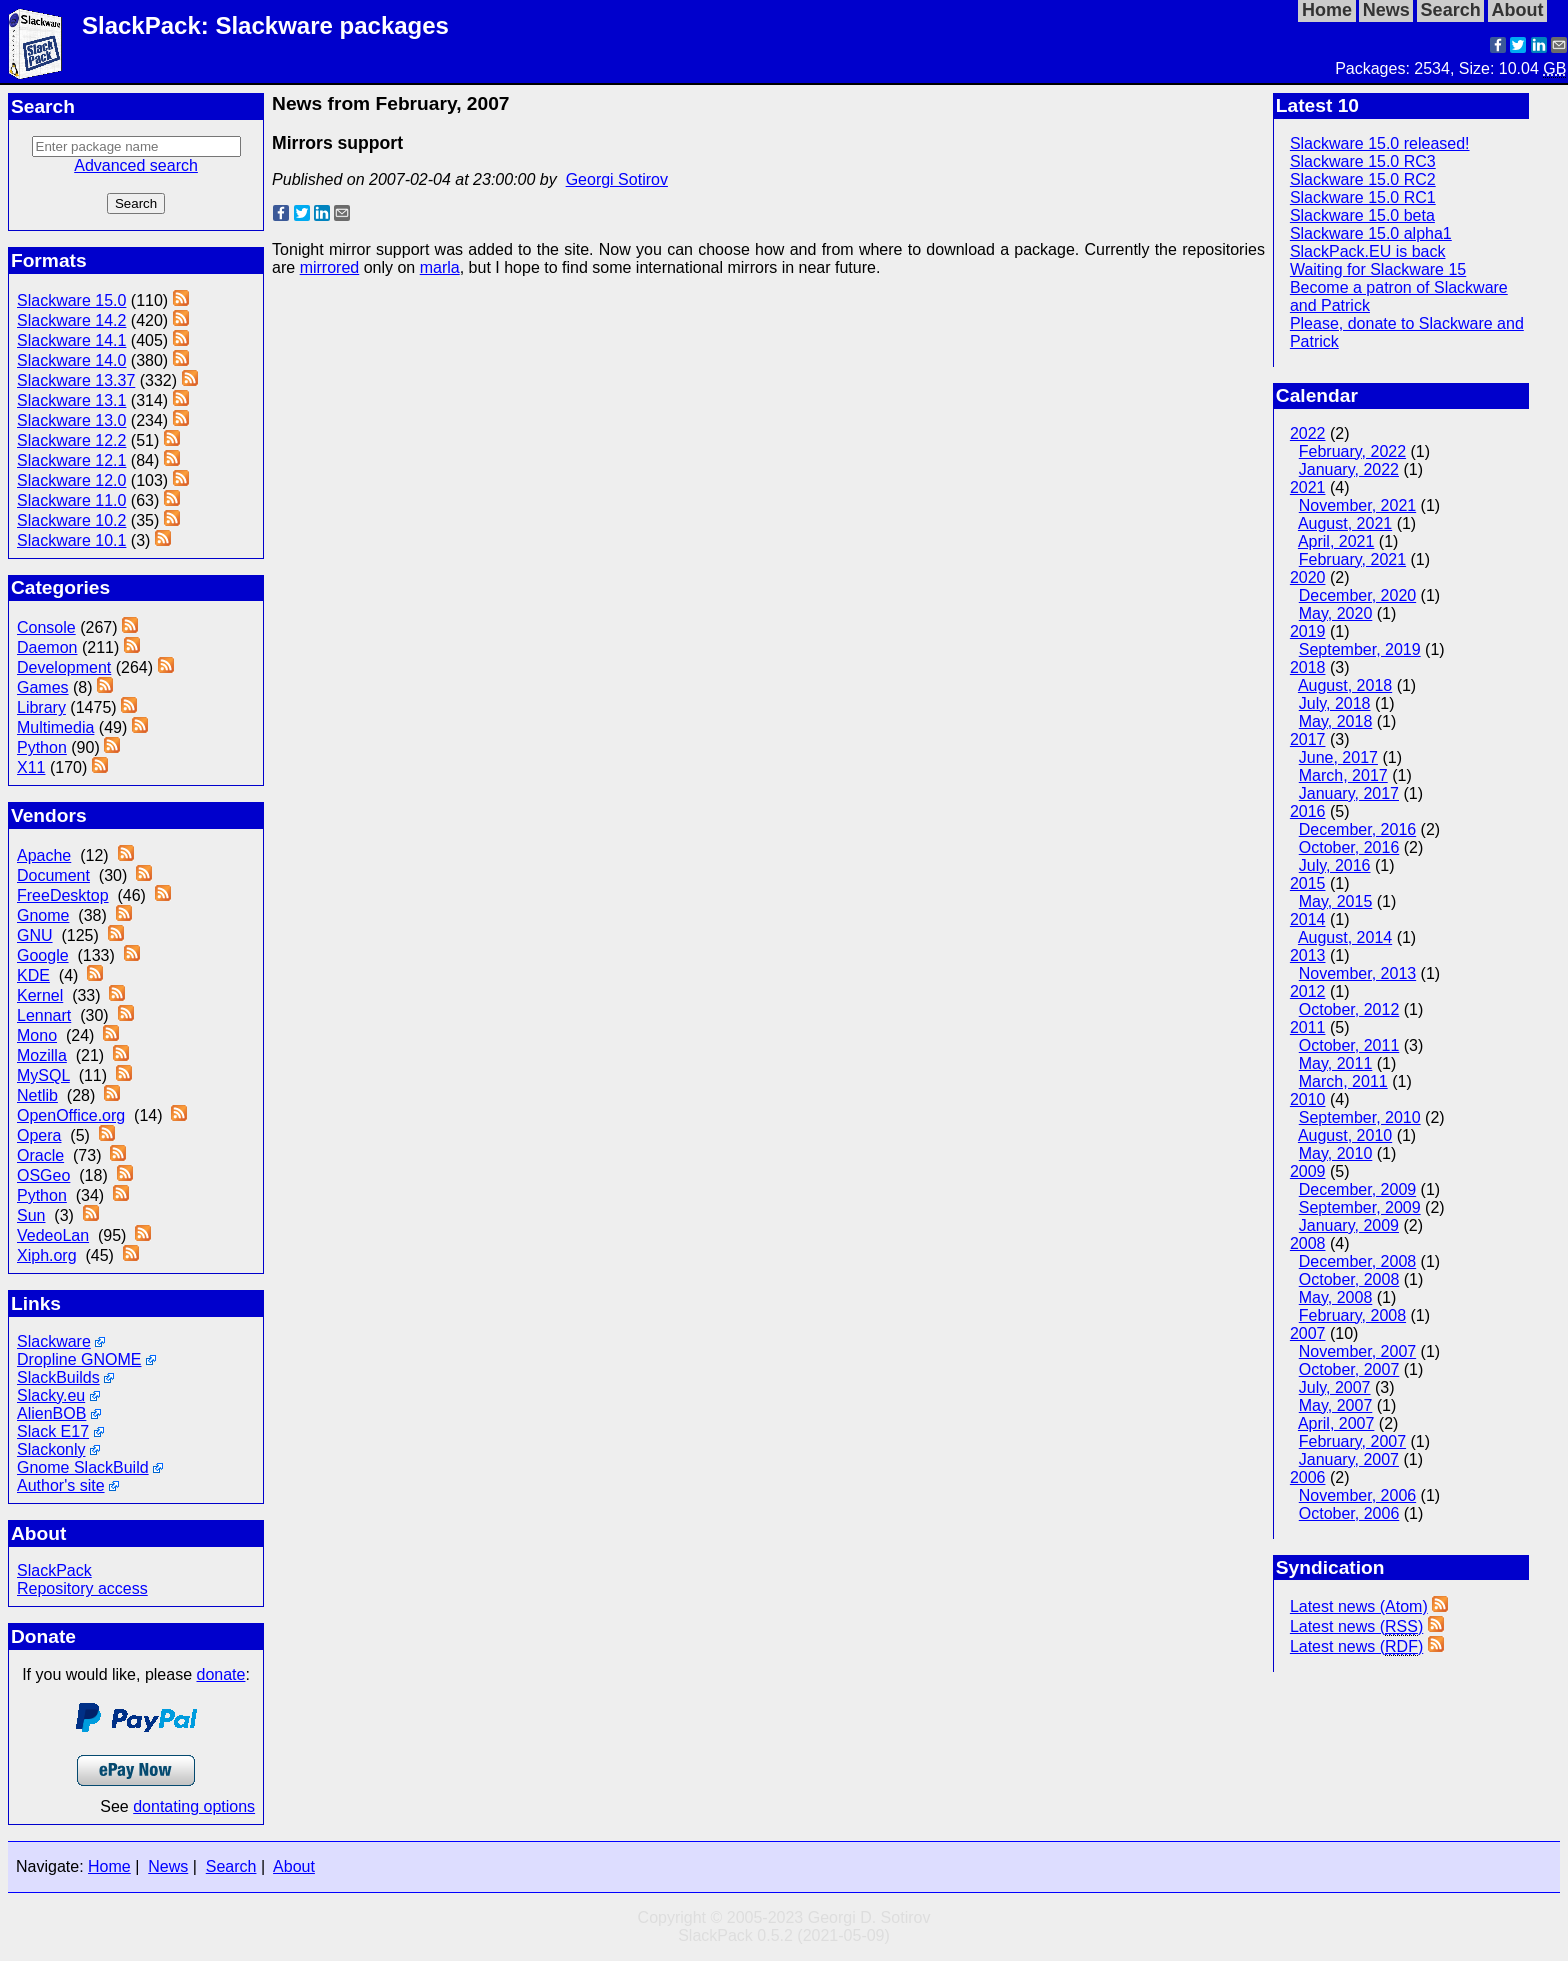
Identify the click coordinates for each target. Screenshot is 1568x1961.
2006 (1308, 1477)
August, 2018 (1345, 685)
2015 (1308, 883)
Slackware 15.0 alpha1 (1371, 233)
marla (440, 267)
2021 (1308, 487)
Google (43, 955)
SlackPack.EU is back (1368, 251)
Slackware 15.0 (71, 300)
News (168, 1866)
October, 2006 (1349, 1513)
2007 (1308, 1333)
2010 (1308, 1099)
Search (231, 1866)
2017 (1308, 739)
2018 (1308, 667)
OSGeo (43, 1175)
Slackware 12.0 (71, 480)
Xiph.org (47, 1255)
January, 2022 (1349, 469)
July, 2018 (1335, 703)
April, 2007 (1336, 1423)
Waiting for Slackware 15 (1378, 269)
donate (221, 1674)
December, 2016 (1357, 829)
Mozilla (42, 1055)
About (294, 1866)
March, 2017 (1343, 775)
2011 (1308, 1027)
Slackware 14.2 (71, 320)
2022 (1308, 433)
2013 (1308, 955)
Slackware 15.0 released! (1380, 143)
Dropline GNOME (79, 1359)
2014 (1308, 919)
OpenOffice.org (71, 1115)
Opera (39, 1135)
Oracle (40, 1155)
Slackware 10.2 (71, 520)
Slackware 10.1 (71, 540)
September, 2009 (1360, 1207)
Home (109, 1866)
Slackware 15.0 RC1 (1363, 197)
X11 (31, 767)
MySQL (43, 1075)
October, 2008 (1349, 1279)
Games (43, 687)
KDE (33, 975)
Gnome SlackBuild (83, 1467)
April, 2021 (1336, 541)
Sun (31, 1215)
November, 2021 (1357, 505)
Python (42, 747)
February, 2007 (1352, 1441)
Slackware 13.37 (76, 380)
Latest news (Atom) (1359, 1606)
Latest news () (1356, 1627)
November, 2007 (1357, 1351)
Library (41, 707)
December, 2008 (1357, 1261)
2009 (1308, 1171)
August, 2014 (1345, 937)
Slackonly (51, 1449)
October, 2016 (1349, 847)
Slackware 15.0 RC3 (1363, 161)
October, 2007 (1349, 1369)
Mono (37, 1035)
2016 (1308, 811)
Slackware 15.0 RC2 (1363, 179)
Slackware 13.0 (71, 420)
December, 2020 (1357, 595)
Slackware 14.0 (71, 360)
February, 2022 (1352, 451)
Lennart (44, 1015)
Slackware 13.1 (71, 400)
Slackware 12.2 (71, 440)
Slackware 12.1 (71, 460)
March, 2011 (1343, 1081)
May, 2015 (1336, 901)
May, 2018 (1336, 721)
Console (46, 627)
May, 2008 (1336, 1297)
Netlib (37, 1095)
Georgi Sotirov (617, 179)
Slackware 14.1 (71, 340)
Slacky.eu (51, 1395)
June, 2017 (1338, 757)
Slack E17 (53, 1431)
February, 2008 (1352, 1315)
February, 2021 (1352, 559)
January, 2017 (1349, 793)
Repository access (82, 1588)
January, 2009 (1349, 1225)
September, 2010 (1360, 1117)
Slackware (54, 1341)
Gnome (43, 915)
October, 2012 (1349, 1009)
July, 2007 (1335, 1387)
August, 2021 (1345, 523)
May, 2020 (1336, 613)
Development (64, 667)
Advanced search (136, 165)
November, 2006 (1357, 1495)
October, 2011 (1349, 1045)
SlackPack (54, 1570)
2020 (1308, 577)
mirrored (330, 267)
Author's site (61, 1485)
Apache (44, 855)
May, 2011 (1336, 1063)
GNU (35, 935)
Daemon (47, 647)
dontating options (194, 1806)
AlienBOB (51, 1413)
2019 (1308, 631)
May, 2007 (1336, 1405)
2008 (1308, 1243)
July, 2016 (1335, 865)
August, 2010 (1345, 1135)
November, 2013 (1357, 973)
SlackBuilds (58, 1377)
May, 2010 (1336, 1153)
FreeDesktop (63, 895)
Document (53, 875)
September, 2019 (1360, 649)
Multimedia (55, 727)
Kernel (40, 995)
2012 (1308, 991)
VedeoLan (53, 1235)
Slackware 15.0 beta (1362, 215)
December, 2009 (1357, 1189)
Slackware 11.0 (71, 500)
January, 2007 (1349, 1459)
